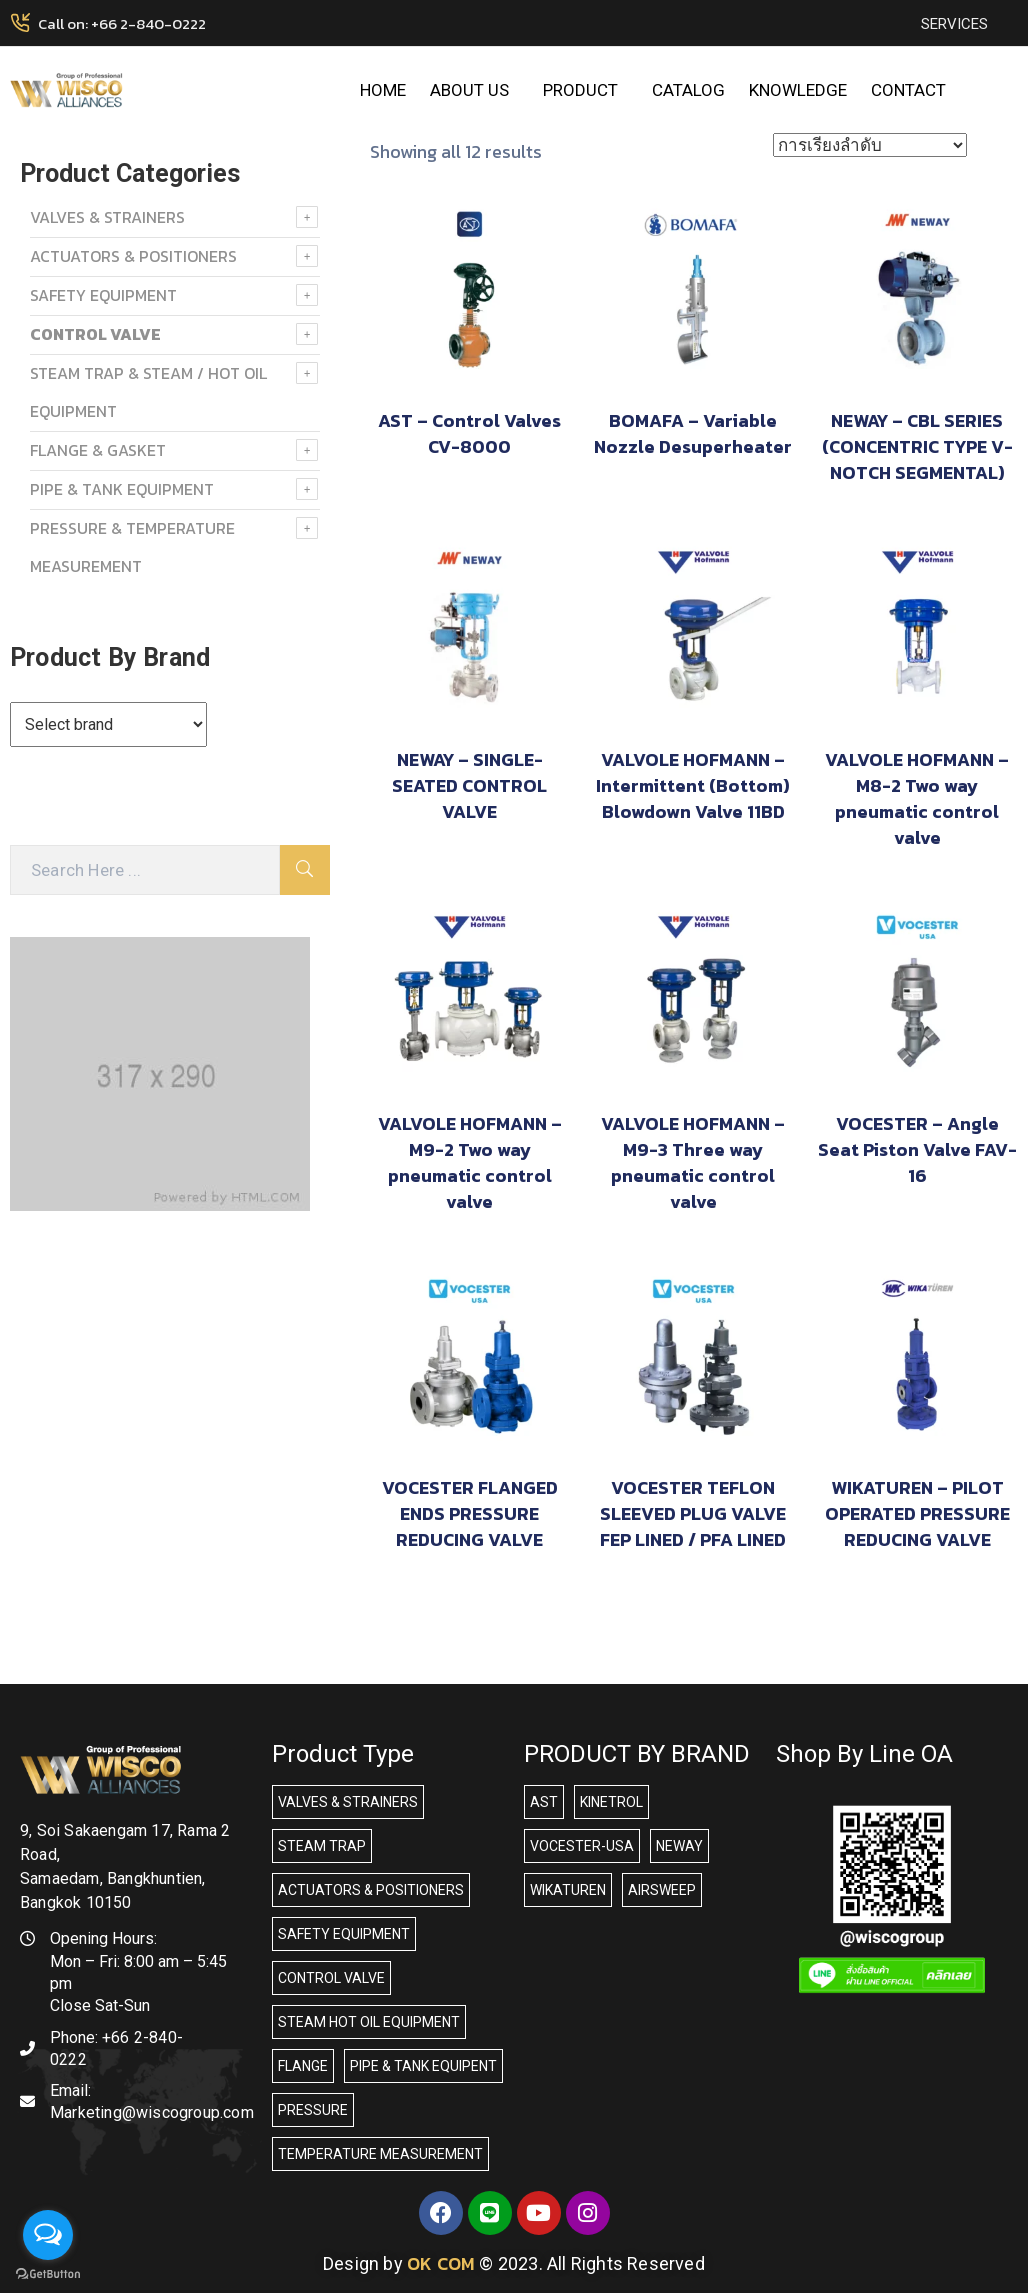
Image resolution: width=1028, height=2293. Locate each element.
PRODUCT (585, 90)
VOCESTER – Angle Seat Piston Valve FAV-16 (917, 1149)
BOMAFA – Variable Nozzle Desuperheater (693, 433)
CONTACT (908, 90)
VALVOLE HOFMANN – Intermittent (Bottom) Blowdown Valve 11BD (693, 785)
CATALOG (688, 90)
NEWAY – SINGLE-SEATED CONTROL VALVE (469, 785)
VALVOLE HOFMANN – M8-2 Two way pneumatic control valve (917, 798)
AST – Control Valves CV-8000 (469, 433)
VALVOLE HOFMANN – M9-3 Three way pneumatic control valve (693, 1162)
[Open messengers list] (48, 2235)
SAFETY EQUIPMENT (103, 295)
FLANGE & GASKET (98, 450)
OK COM (441, 2263)
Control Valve (95, 334)
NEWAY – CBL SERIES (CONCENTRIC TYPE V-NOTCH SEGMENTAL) (917, 446)
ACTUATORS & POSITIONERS (133, 256)
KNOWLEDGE (798, 90)
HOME (383, 90)
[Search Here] (145, 870)
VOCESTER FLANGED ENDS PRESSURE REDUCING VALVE (470, 1513)
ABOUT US (474, 90)
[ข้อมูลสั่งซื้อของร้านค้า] (870, 145)
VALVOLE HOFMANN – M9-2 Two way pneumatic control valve (470, 1162)
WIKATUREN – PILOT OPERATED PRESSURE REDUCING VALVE (917, 1513)
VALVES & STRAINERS (107, 217)
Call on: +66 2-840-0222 (122, 23)
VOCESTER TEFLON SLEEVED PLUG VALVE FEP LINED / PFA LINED (693, 1513)
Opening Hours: (103, 1938)
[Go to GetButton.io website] (48, 2273)
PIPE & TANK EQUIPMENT (122, 489)
